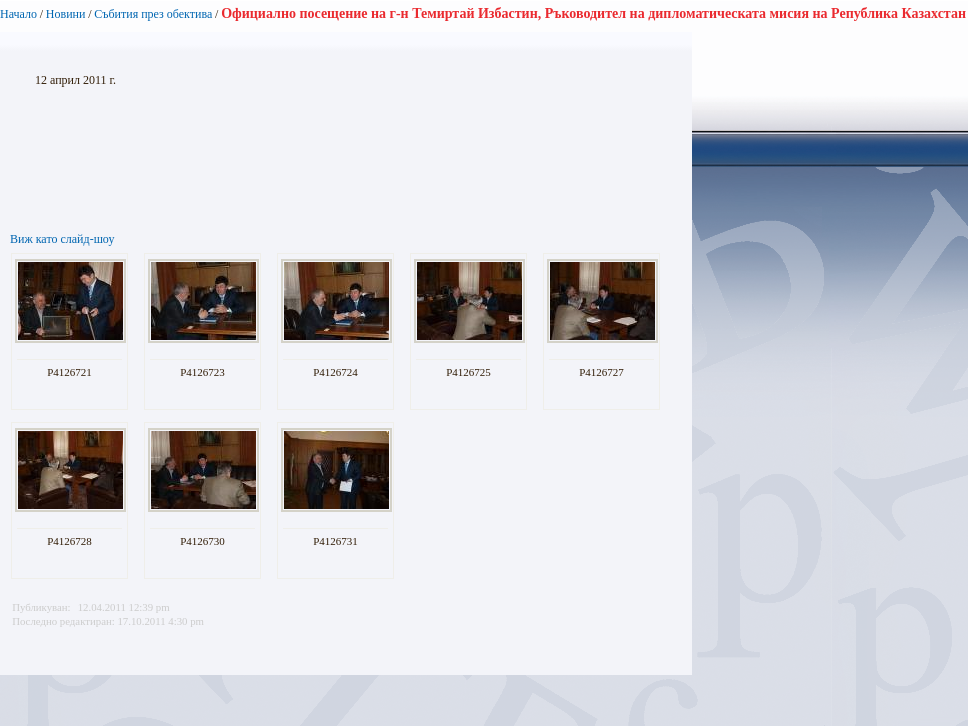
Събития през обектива (153, 14)
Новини (66, 14)
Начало (18, 14)
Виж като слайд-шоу (62, 239)
